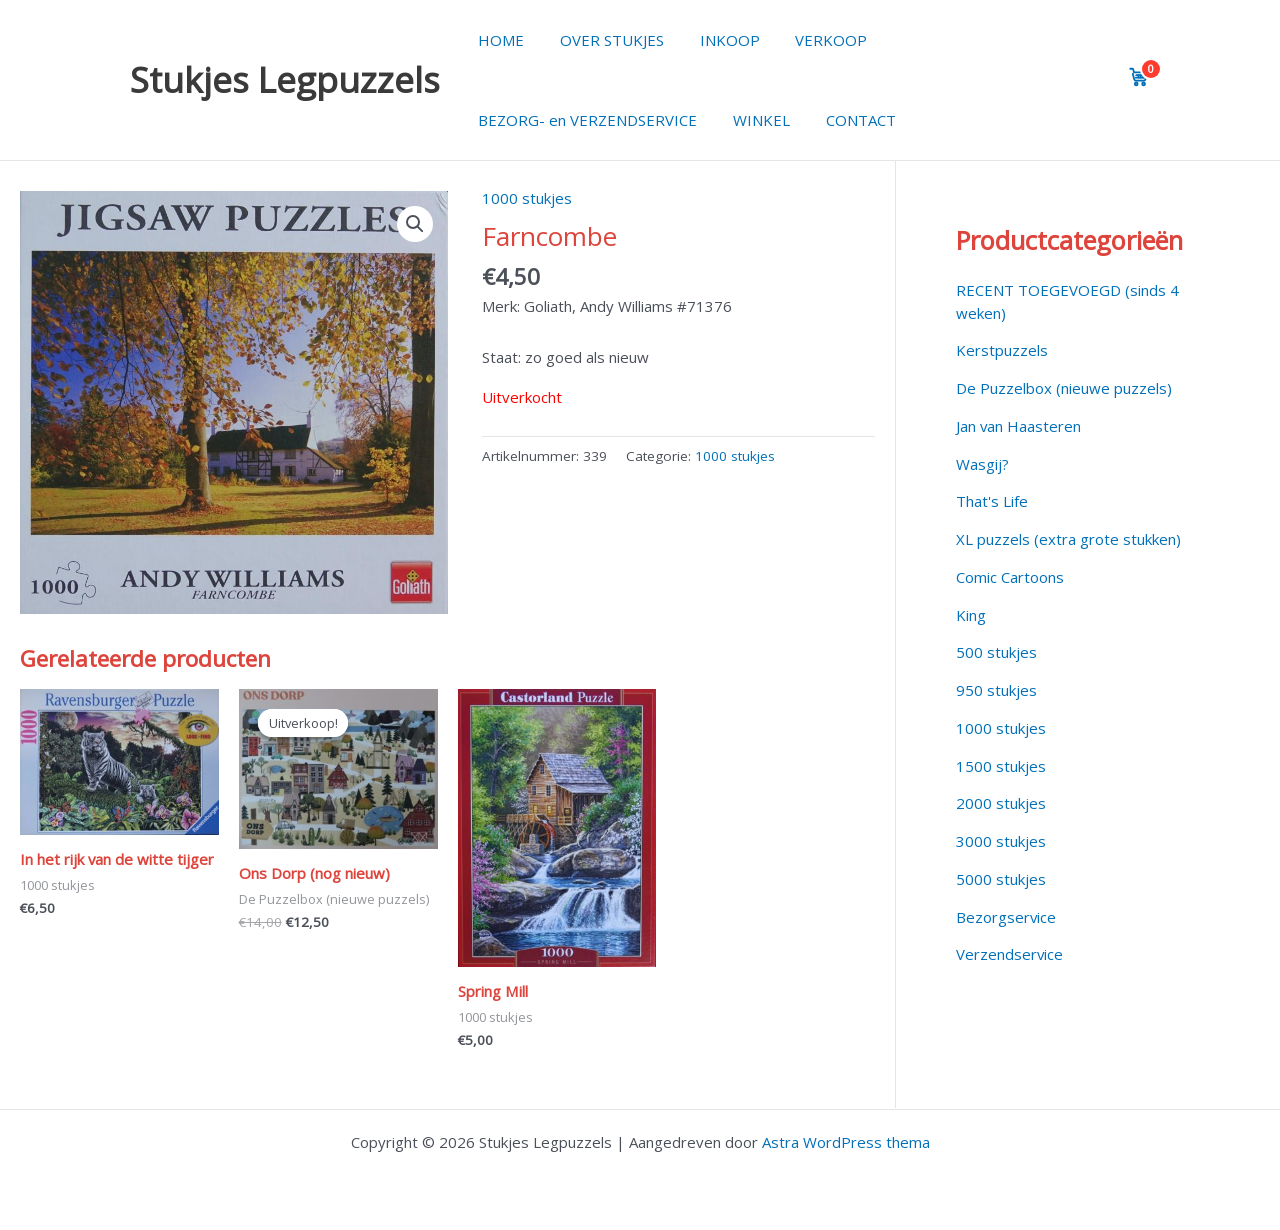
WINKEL (752, 120)
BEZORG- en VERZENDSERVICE (584, 120)
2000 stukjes (1001, 803)
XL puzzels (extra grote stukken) (1068, 539)
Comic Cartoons (1010, 577)
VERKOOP (811, 40)
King (971, 615)
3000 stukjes (1001, 841)
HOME (498, 40)
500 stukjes (996, 652)
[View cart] (1139, 77)
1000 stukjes (527, 198)
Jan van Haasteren (1019, 426)
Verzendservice (1010, 954)
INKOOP (715, 40)
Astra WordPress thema (846, 1142)
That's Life (992, 501)
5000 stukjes (1001, 879)
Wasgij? (982, 464)
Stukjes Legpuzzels (285, 79)
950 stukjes (996, 690)
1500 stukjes (1001, 766)
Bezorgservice (1006, 917)
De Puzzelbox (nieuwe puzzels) (1064, 388)
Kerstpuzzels (1002, 350)
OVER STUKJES (603, 40)
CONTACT (846, 120)
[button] (415, 224)
